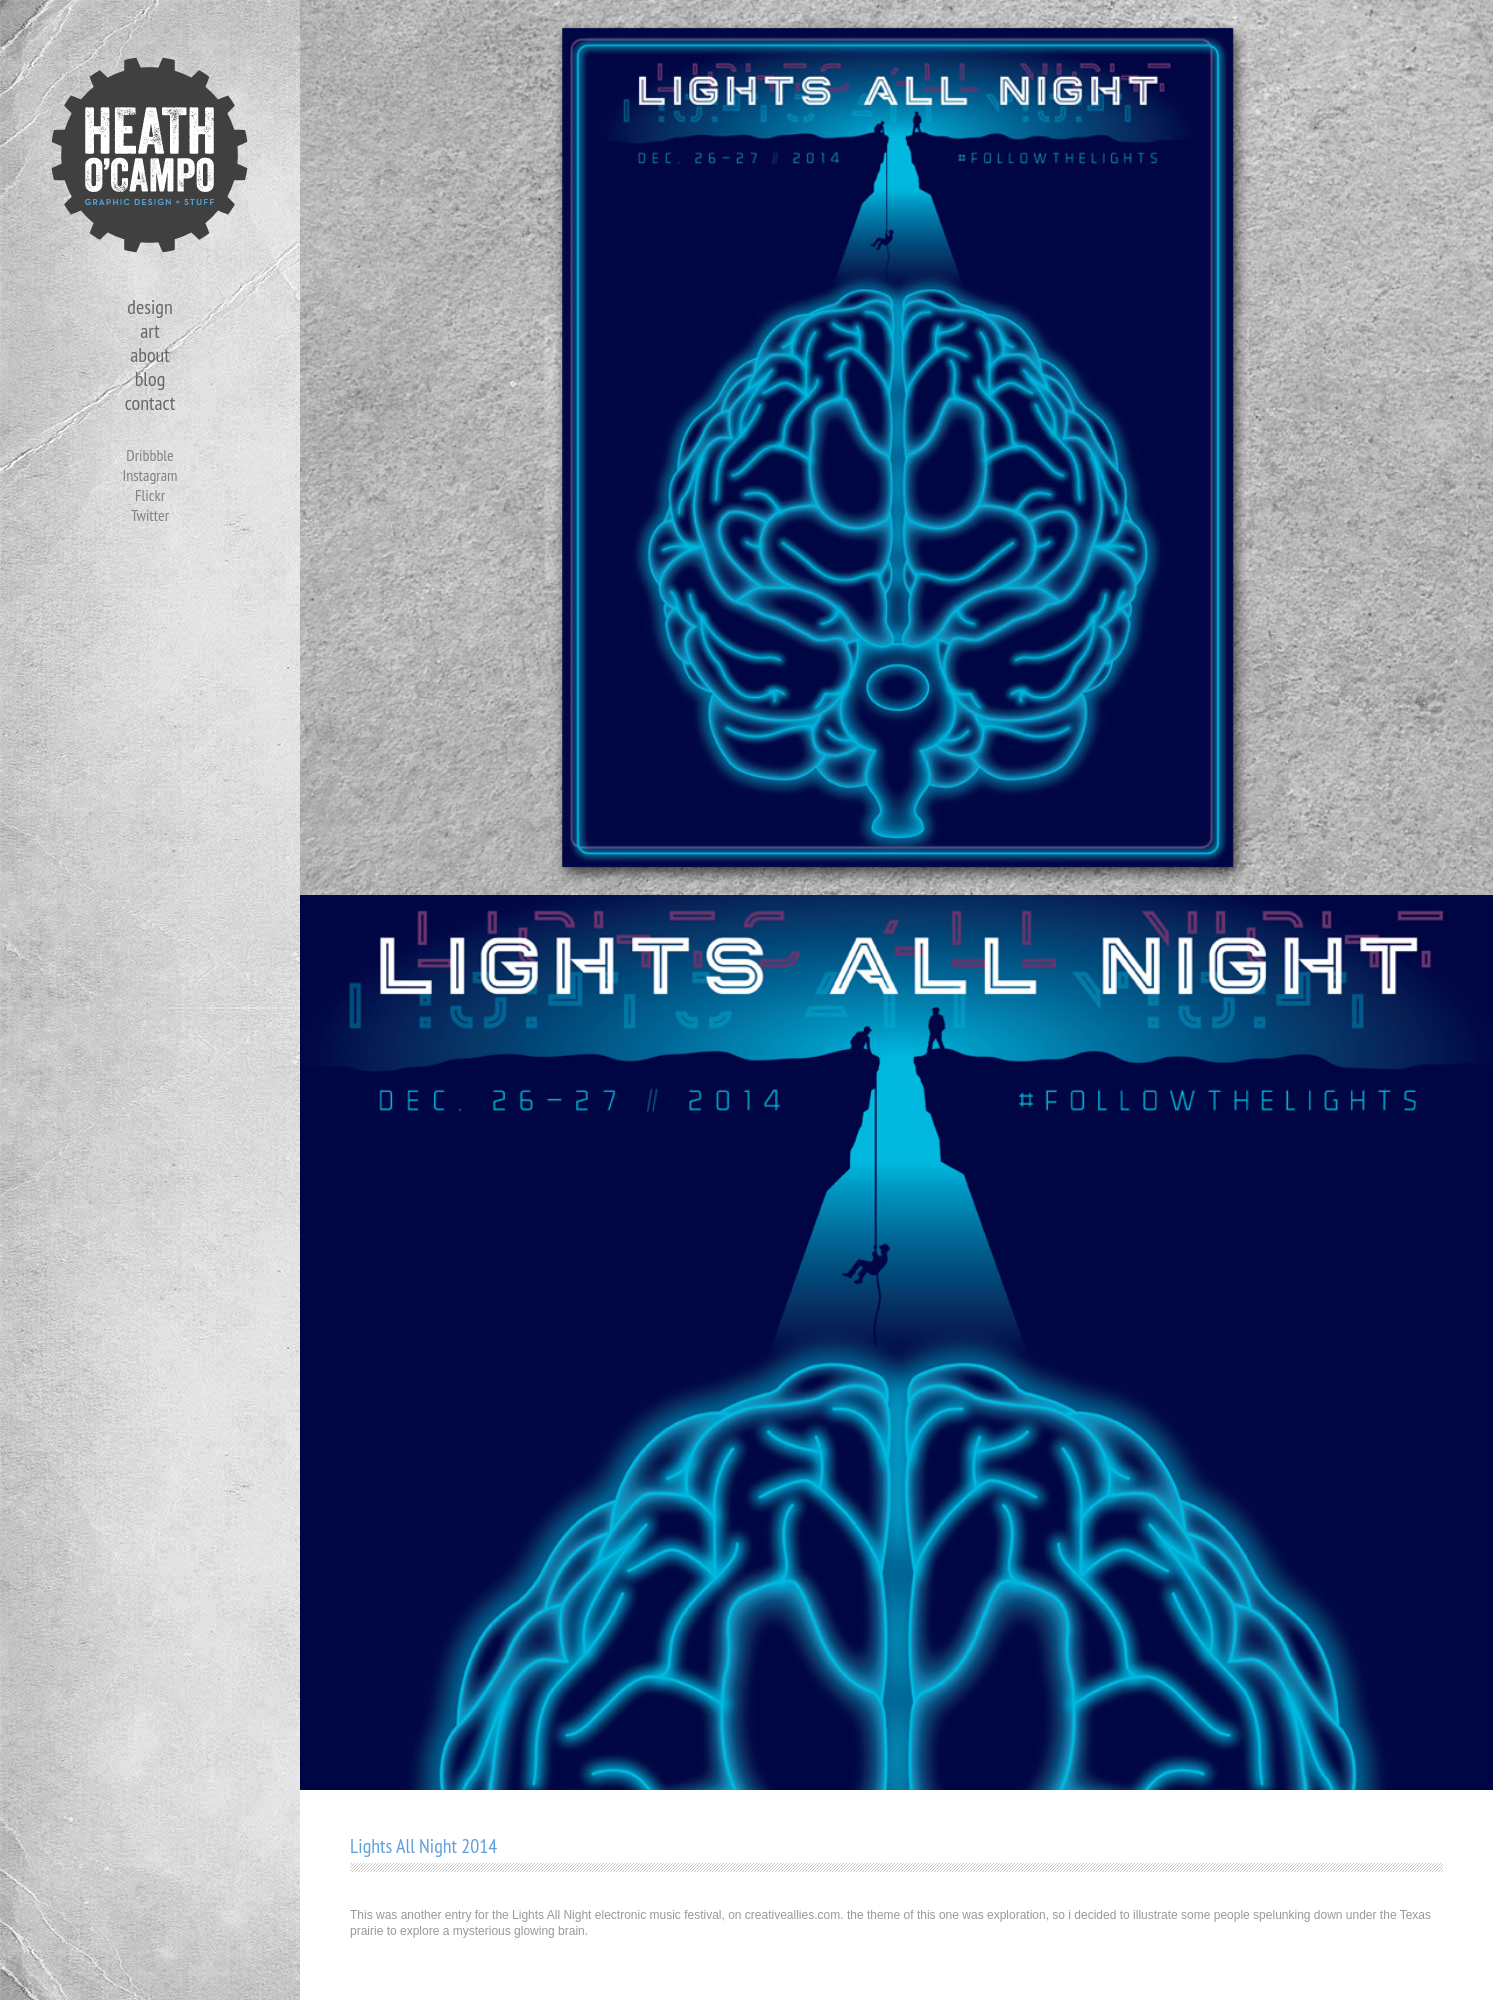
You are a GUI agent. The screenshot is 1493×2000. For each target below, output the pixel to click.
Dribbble (149, 455)
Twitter (150, 515)
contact (150, 403)
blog (150, 379)
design (149, 307)
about (150, 355)
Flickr (150, 495)
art (149, 331)
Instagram (149, 475)
